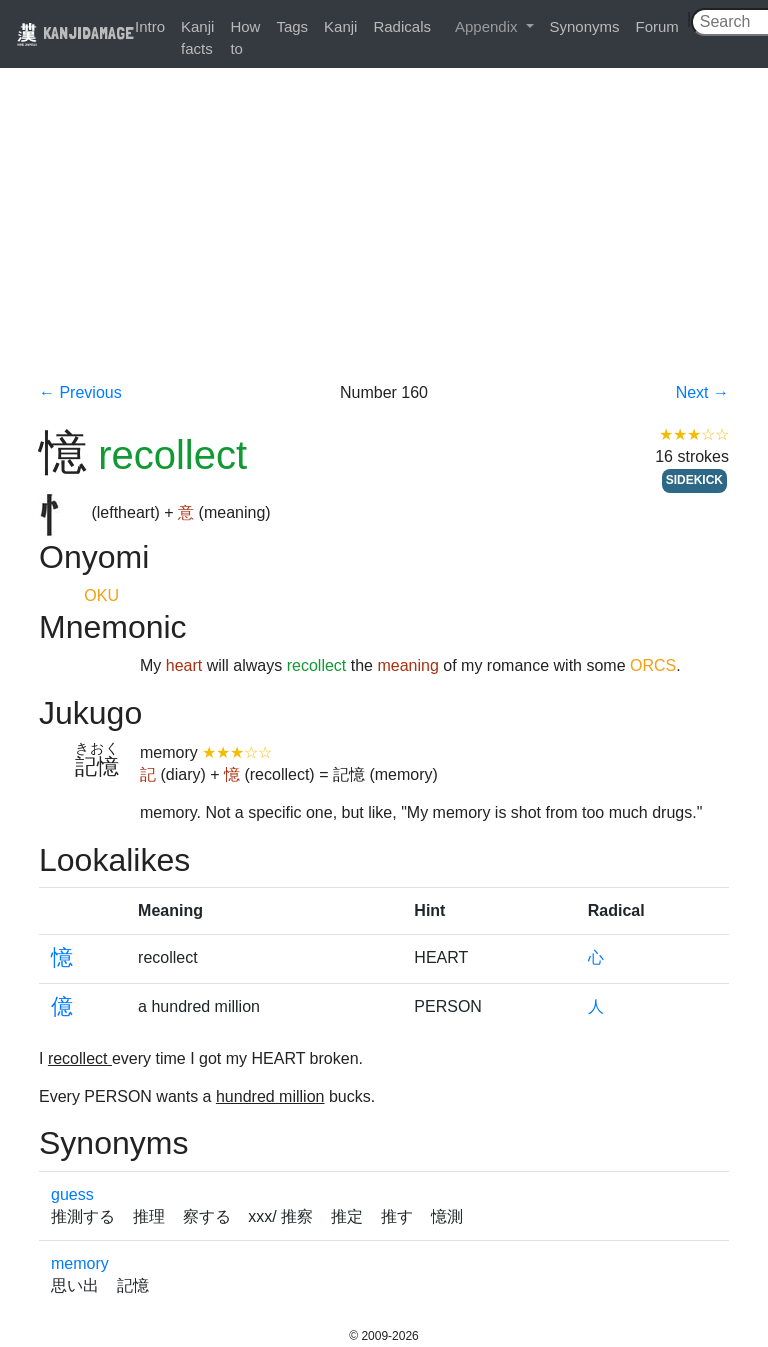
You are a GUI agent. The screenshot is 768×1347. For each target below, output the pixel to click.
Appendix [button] (488, 26)
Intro (150, 26)
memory (80, 1263)
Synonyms (585, 26)
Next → (702, 392)
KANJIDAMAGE (75, 32)
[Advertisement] (384, 232)
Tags (292, 26)
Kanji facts (197, 37)
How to (245, 37)
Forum (657, 26)
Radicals (402, 26)
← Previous (80, 392)
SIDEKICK (694, 480)
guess (72, 1194)
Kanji (340, 26)
